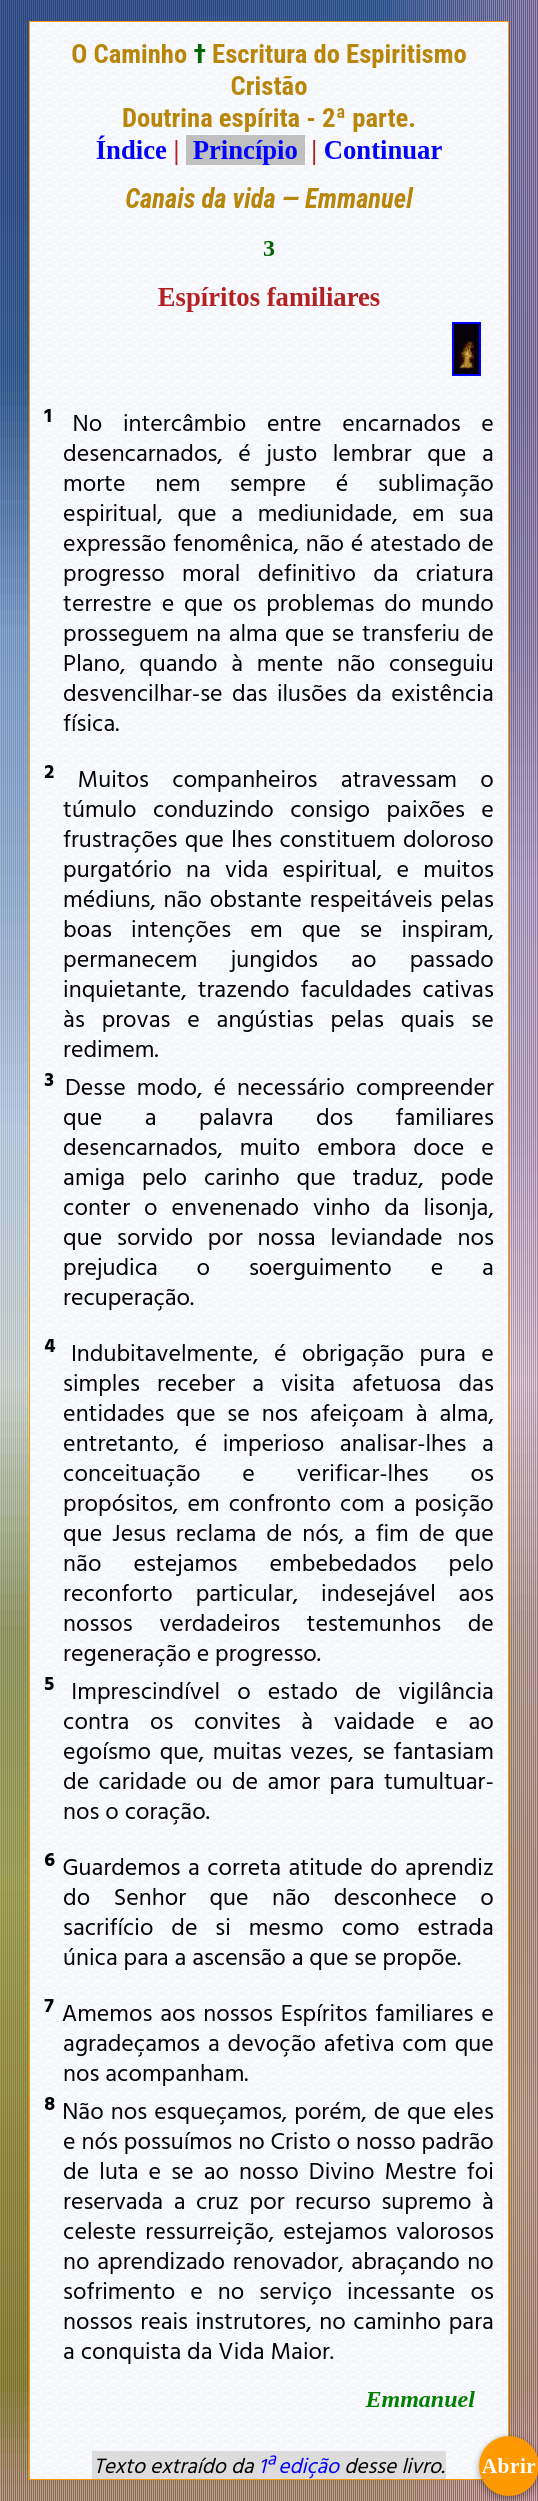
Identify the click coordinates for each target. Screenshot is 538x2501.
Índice (131, 150)
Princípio (245, 150)
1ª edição (299, 2465)
